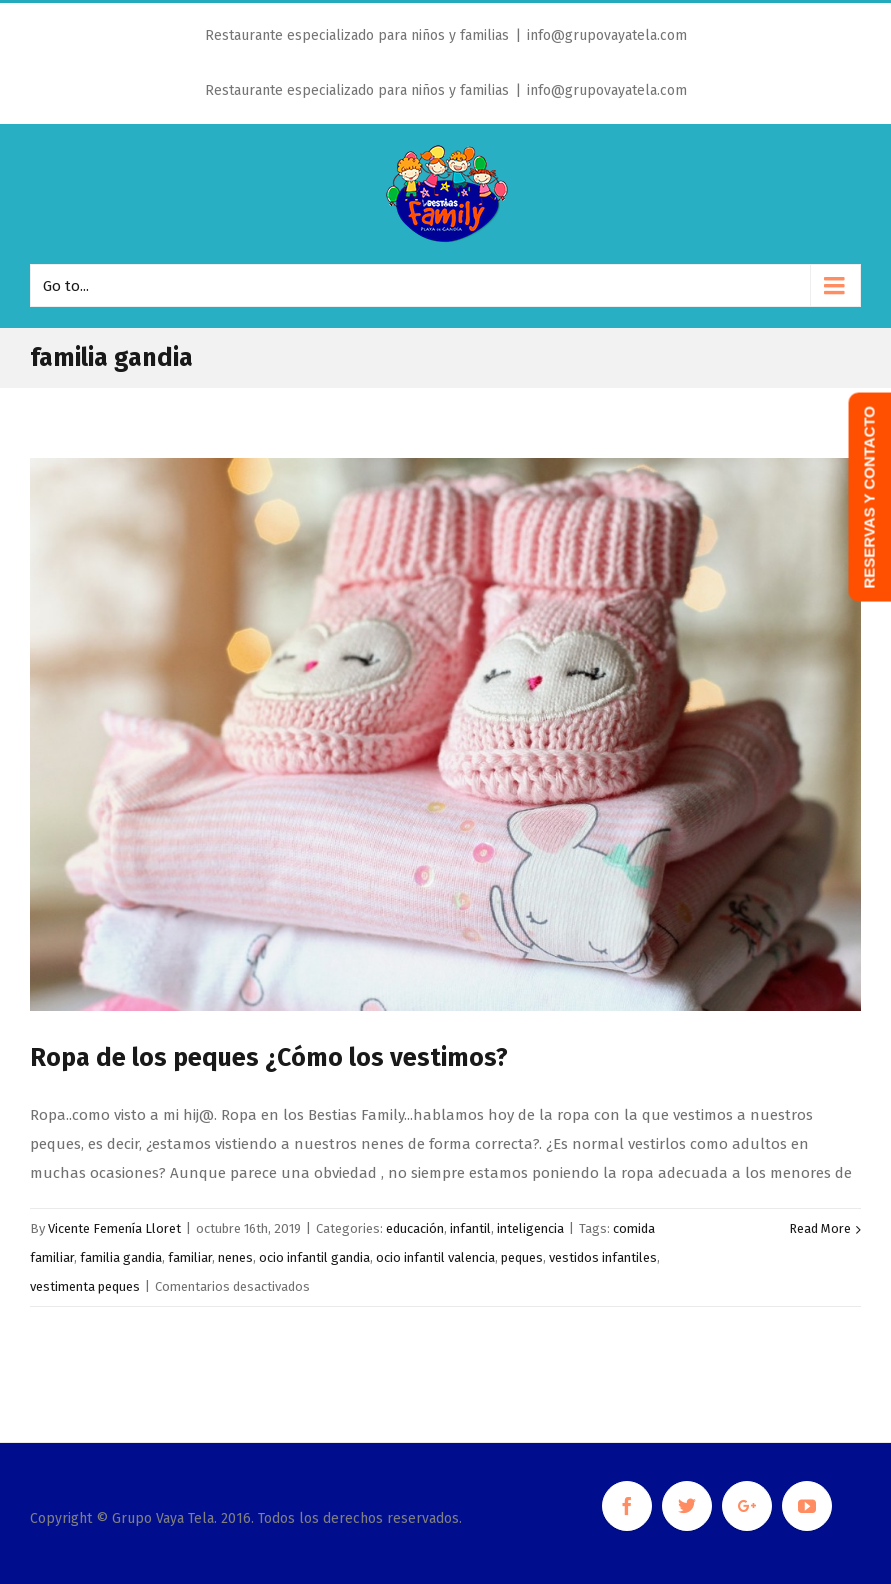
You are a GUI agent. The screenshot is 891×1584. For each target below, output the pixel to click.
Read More (820, 1228)
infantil (470, 1228)
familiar (190, 1257)
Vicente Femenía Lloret (114, 1228)
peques (522, 1257)
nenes (235, 1257)
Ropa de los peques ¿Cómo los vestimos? (269, 1058)
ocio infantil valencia (435, 1257)
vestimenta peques (85, 1286)
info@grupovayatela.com (607, 35)
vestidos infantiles (603, 1257)
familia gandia (121, 1257)
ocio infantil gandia (314, 1257)
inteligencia (530, 1228)
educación (415, 1228)
